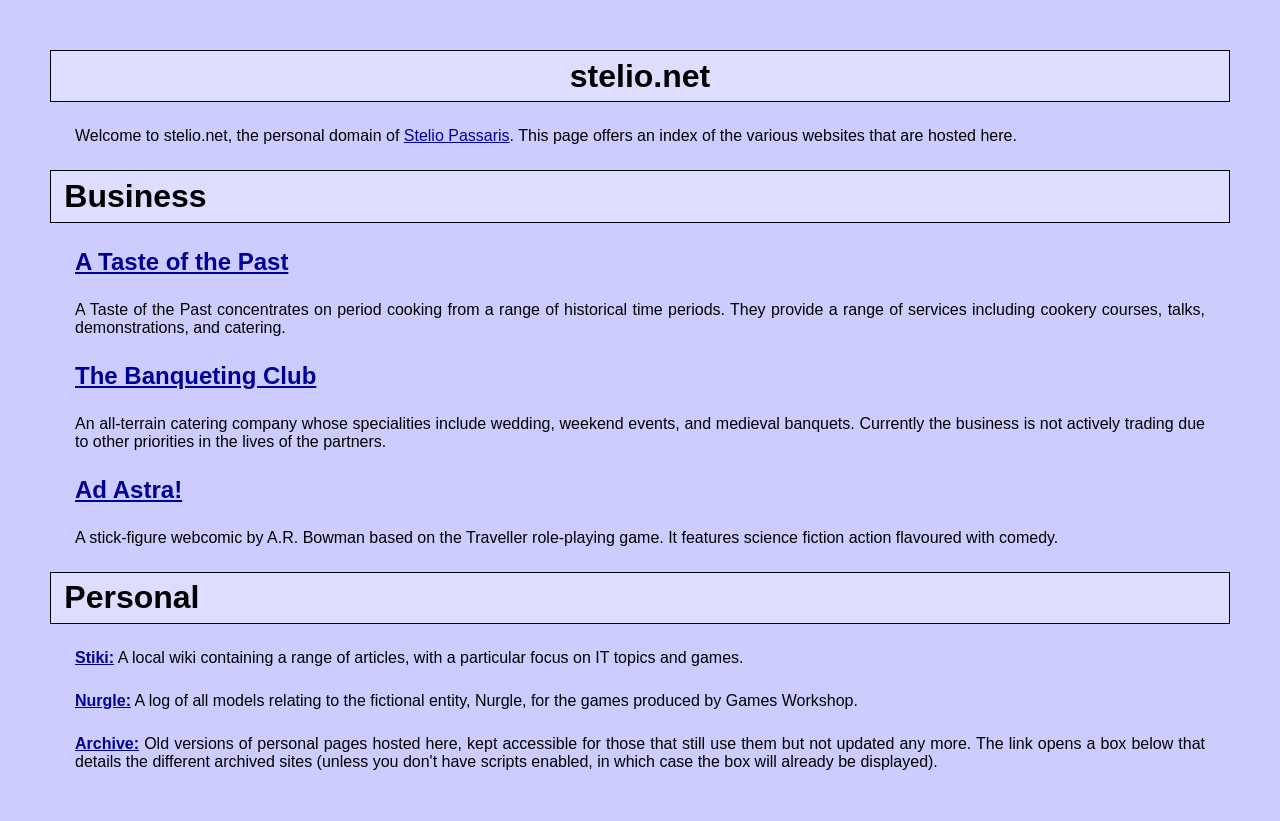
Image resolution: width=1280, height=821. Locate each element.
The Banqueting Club (195, 375)
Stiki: (94, 657)
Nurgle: (103, 700)
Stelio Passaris (457, 135)
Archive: (107, 743)
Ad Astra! (128, 489)
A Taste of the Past (181, 261)
